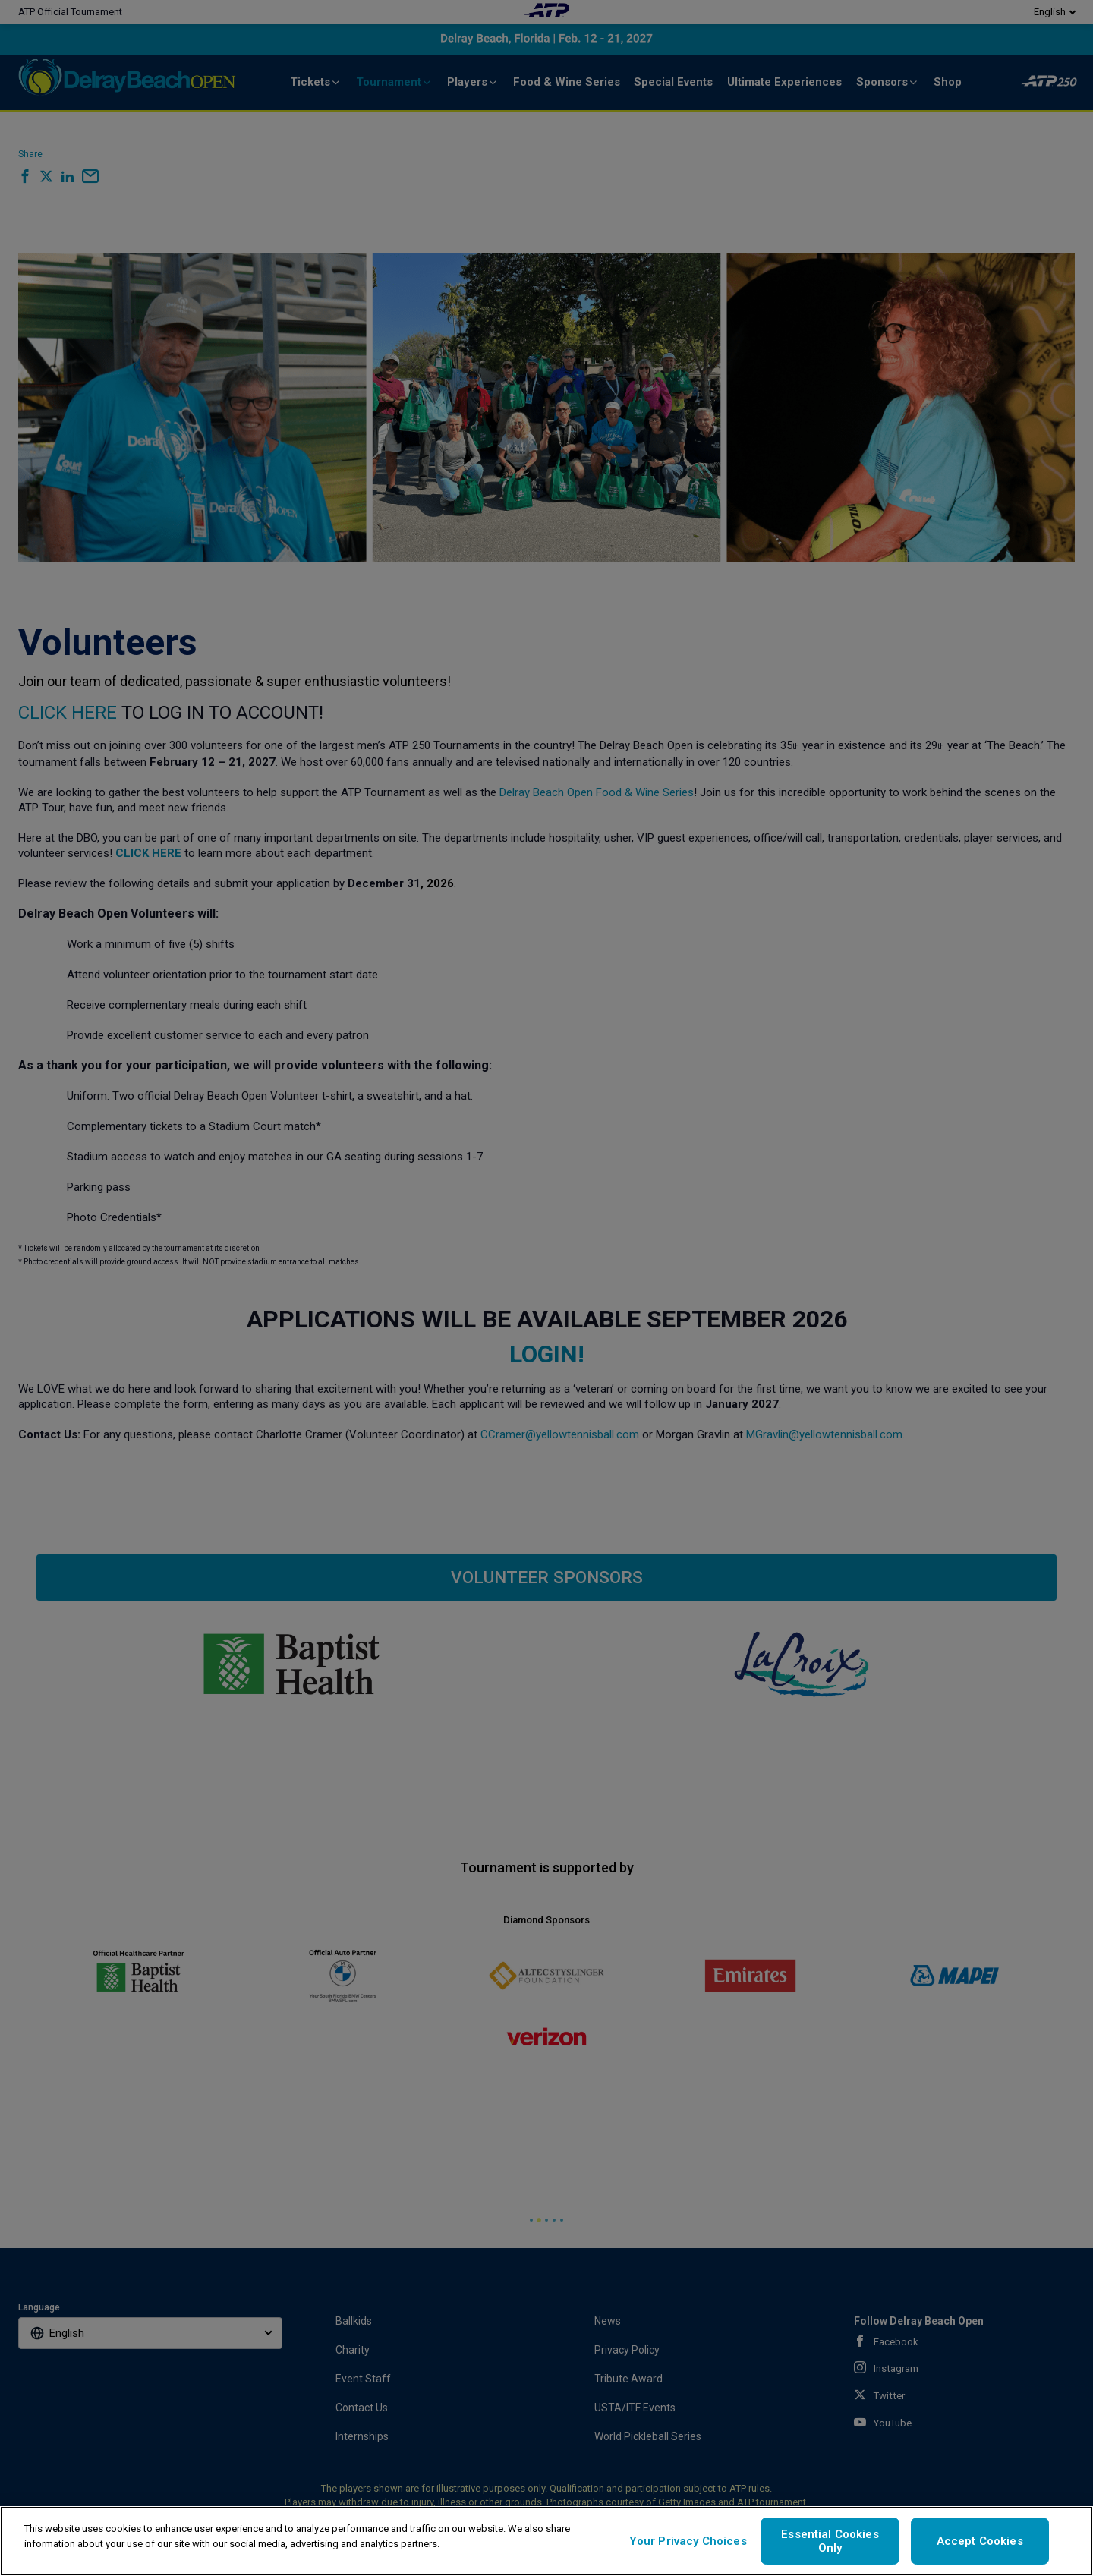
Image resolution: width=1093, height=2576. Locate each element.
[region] (546, 2541)
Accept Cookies (980, 2541)
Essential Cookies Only (830, 2541)
